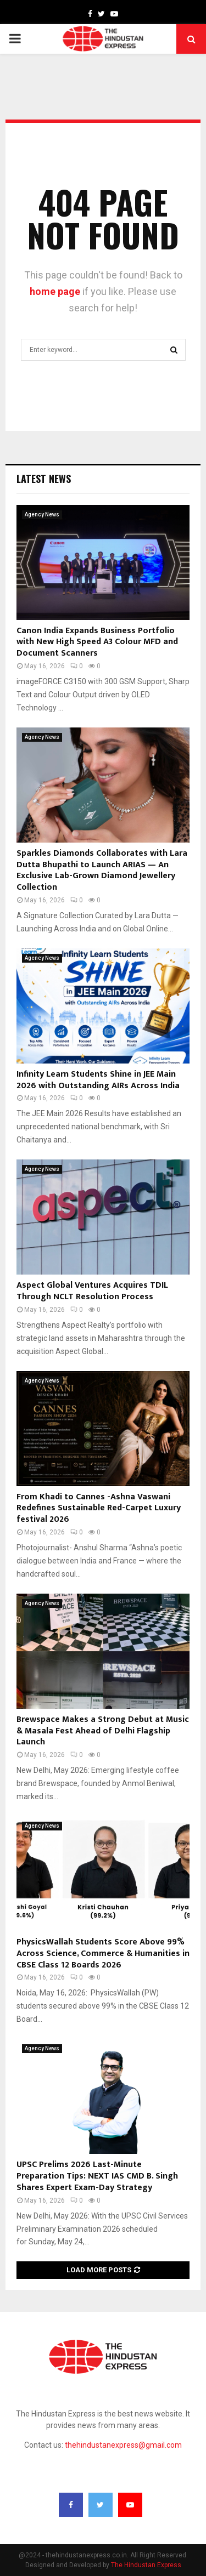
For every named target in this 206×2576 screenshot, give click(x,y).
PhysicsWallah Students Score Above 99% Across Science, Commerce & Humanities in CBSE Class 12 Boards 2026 (103, 1953)
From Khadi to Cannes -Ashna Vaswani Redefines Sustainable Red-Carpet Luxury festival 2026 (98, 1508)
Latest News (43, 478)
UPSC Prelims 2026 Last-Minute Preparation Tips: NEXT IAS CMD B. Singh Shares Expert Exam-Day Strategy (97, 2176)
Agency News (42, 514)
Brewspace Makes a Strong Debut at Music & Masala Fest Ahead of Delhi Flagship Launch (102, 1731)
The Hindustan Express (146, 2565)
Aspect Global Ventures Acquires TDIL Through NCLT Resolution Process (92, 1291)
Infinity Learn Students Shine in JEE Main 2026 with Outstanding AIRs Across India (98, 1080)
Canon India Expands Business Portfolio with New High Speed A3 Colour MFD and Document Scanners (97, 642)
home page (55, 291)
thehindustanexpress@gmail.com (123, 2445)
